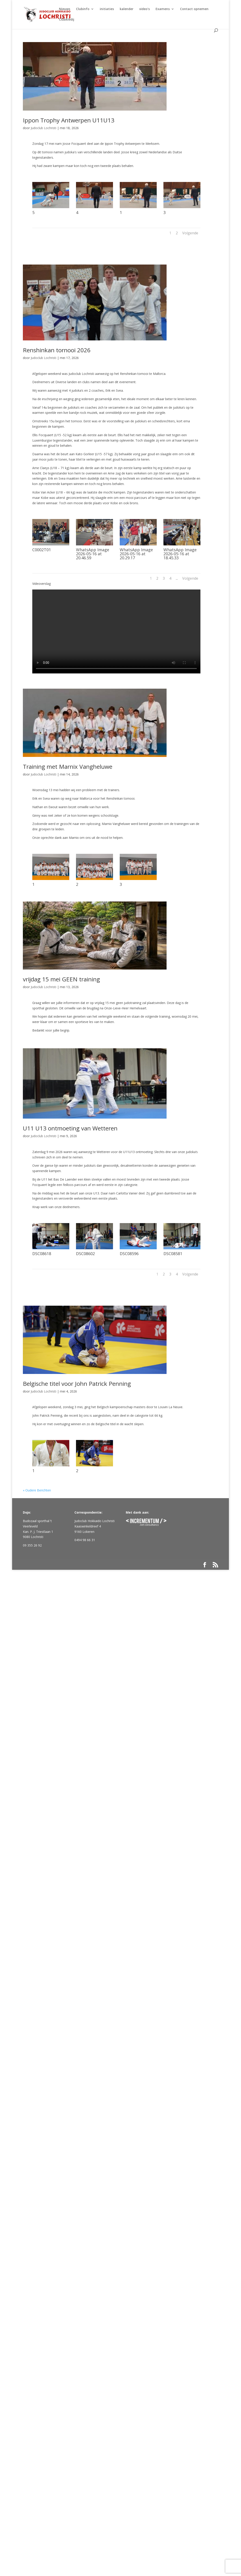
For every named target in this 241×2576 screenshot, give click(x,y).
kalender (126, 9)
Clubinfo (82, 9)
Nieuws (64, 9)
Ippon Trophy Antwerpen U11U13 (68, 120)
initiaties (107, 9)
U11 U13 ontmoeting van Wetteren (70, 1128)
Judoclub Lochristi (43, 128)
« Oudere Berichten (37, 1490)
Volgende (190, 233)
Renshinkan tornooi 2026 (57, 350)
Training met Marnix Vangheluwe (67, 767)
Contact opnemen (194, 9)
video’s (144, 9)
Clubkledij (66, 19)
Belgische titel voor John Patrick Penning (77, 1384)
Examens (163, 9)
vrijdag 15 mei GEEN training (61, 979)
